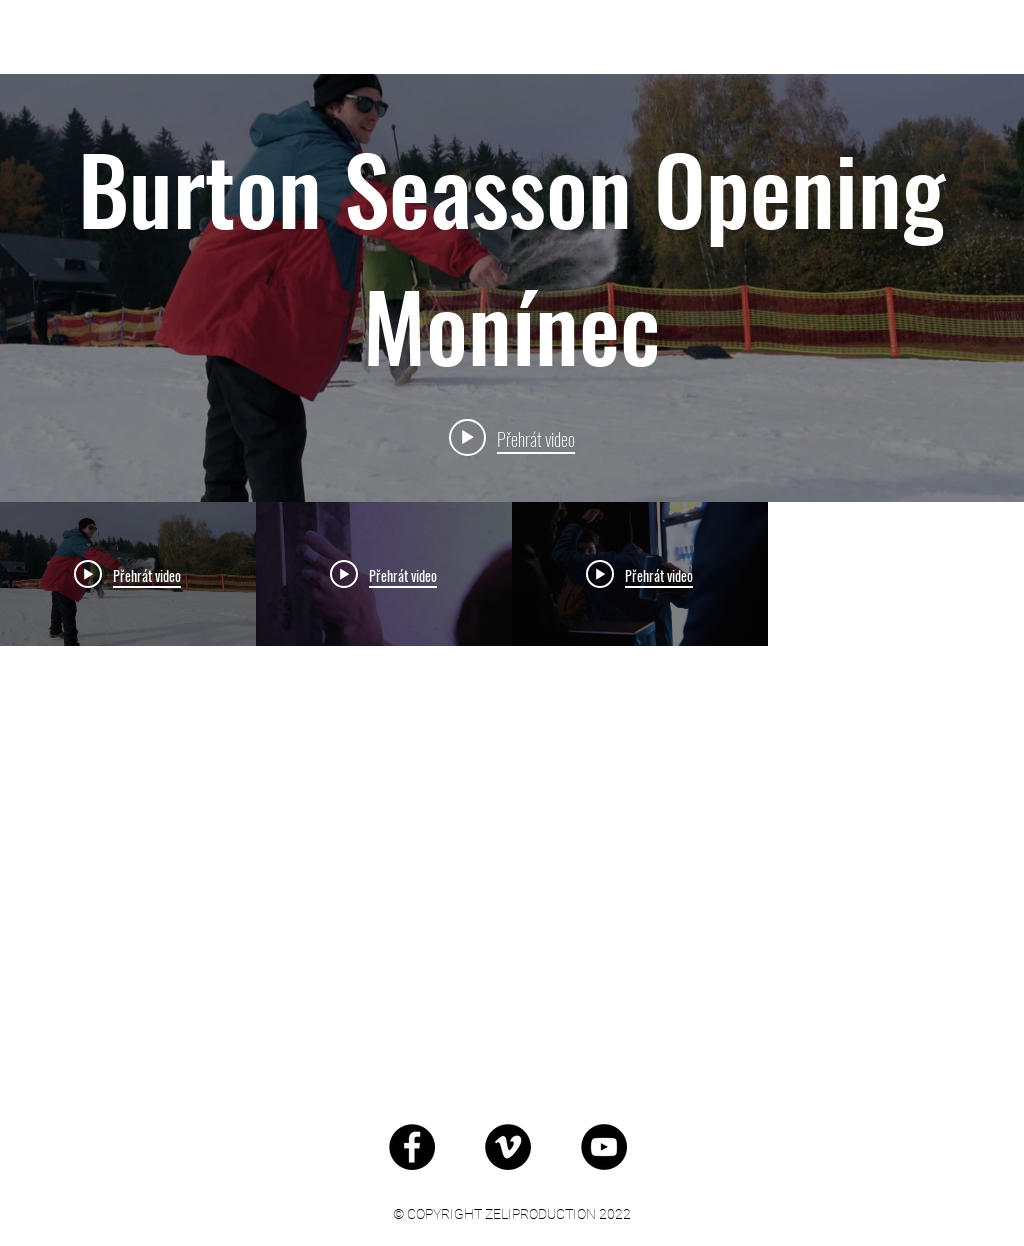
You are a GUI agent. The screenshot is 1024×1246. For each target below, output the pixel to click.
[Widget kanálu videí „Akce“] (512, 576)
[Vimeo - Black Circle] (508, 1147)
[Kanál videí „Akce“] (512, 790)
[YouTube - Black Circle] (604, 1147)
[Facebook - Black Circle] (412, 1147)
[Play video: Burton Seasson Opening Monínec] (512, 438)
